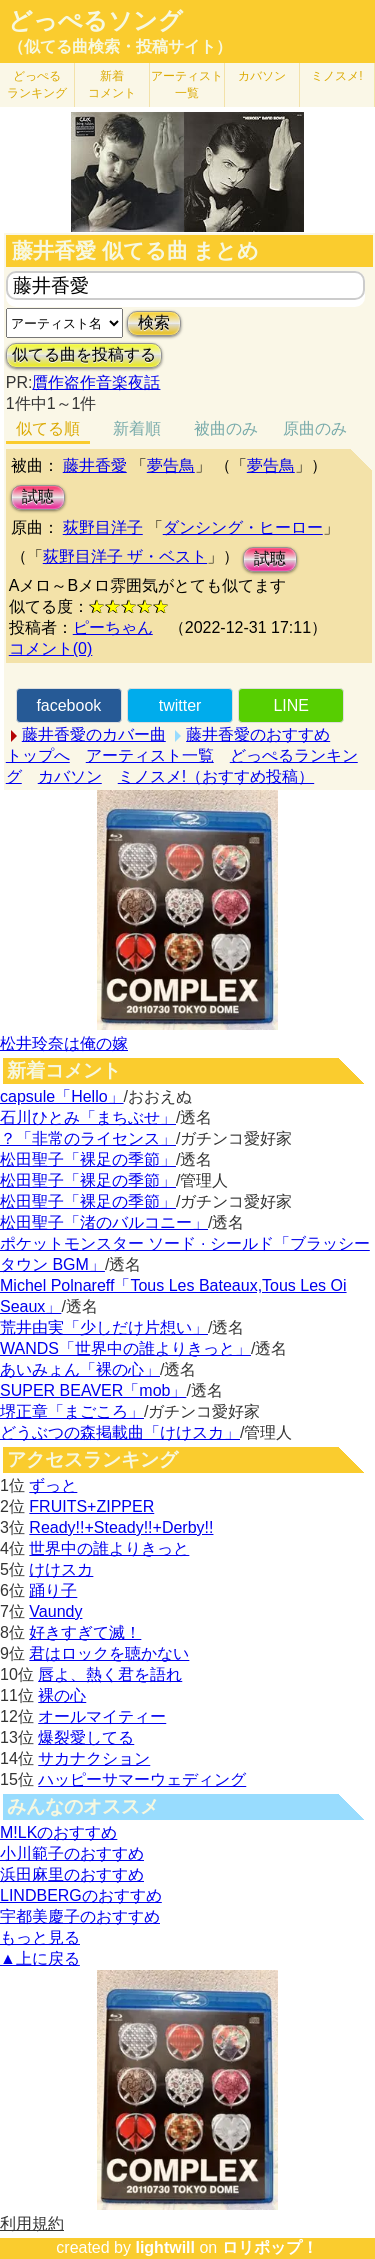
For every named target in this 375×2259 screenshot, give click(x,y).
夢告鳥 (171, 465)
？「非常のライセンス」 (88, 1138)
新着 (112, 84)
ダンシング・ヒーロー (243, 527)
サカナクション (94, 1758)
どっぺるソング (95, 21)
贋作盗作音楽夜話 (96, 382)
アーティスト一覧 (150, 755)
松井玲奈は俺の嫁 (64, 1043)
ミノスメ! (336, 76)
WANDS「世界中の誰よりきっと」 (125, 1348)
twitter (180, 705)
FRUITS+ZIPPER (91, 1506)
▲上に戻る (40, 1958)
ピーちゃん (113, 627)
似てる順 (48, 428)
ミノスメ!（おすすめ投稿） (216, 776)
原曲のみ (315, 428)
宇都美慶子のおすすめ (80, 1916)
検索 (154, 322)
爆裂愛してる (86, 1737)
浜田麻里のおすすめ (72, 1874)
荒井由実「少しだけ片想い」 (104, 1327)
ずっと (53, 1485)
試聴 (38, 496)
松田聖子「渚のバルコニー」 (104, 1222)
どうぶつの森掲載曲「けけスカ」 (120, 1432)
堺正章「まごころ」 (72, 1411)
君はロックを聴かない (109, 1653)
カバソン (262, 76)
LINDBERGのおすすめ (81, 1895)
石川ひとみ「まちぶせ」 (88, 1117)
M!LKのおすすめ (58, 1832)
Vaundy (55, 1611)
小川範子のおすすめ (72, 1853)
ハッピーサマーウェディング (142, 1779)
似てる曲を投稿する (84, 354)
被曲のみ (226, 428)
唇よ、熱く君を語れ (110, 1674)
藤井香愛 (95, 465)
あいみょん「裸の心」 (80, 1369)
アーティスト (187, 84)
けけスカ (61, 1569)
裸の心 (62, 1695)
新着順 (137, 428)
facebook (68, 705)
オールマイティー (102, 1716)
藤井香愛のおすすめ (258, 734)
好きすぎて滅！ (85, 1632)
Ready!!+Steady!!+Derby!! (121, 1527)
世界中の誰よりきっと (109, 1548)
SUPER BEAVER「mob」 (93, 1390)
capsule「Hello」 (62, 1096)
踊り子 (53, 1590)
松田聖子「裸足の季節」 (88, 1159)
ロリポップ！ (270, 2247)
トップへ (38, 755)
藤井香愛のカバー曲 (94, 734)
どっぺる (37, 84)
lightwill (165, 2247)
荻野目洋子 (103, 527)
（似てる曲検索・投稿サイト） (120, 46)
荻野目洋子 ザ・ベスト (125, 556)
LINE (291, 705)
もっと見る (40, 1937)
